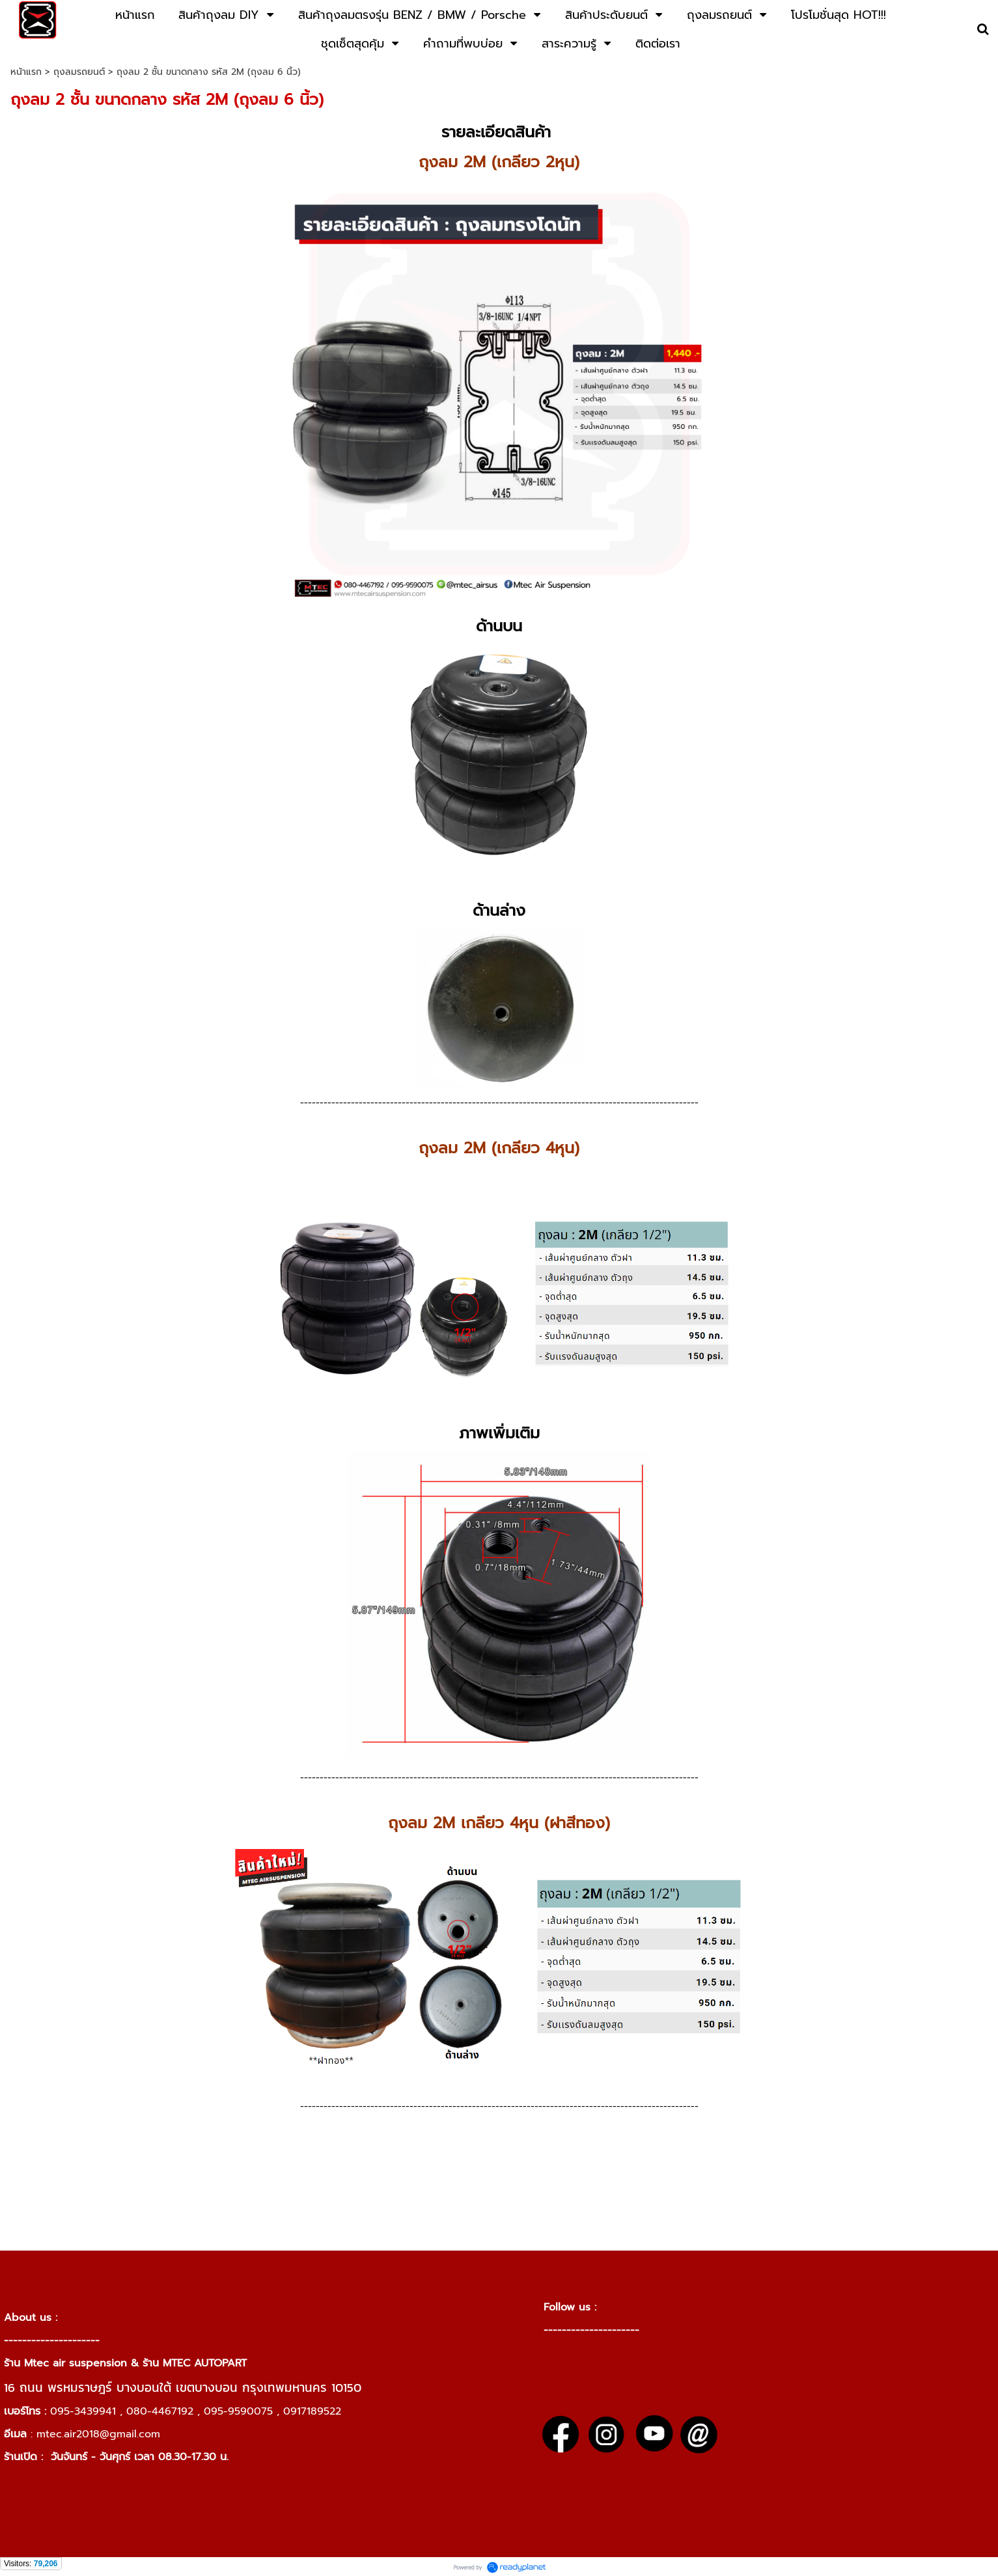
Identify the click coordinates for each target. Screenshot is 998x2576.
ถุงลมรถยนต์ (79, 72)
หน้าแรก (26, 72)
